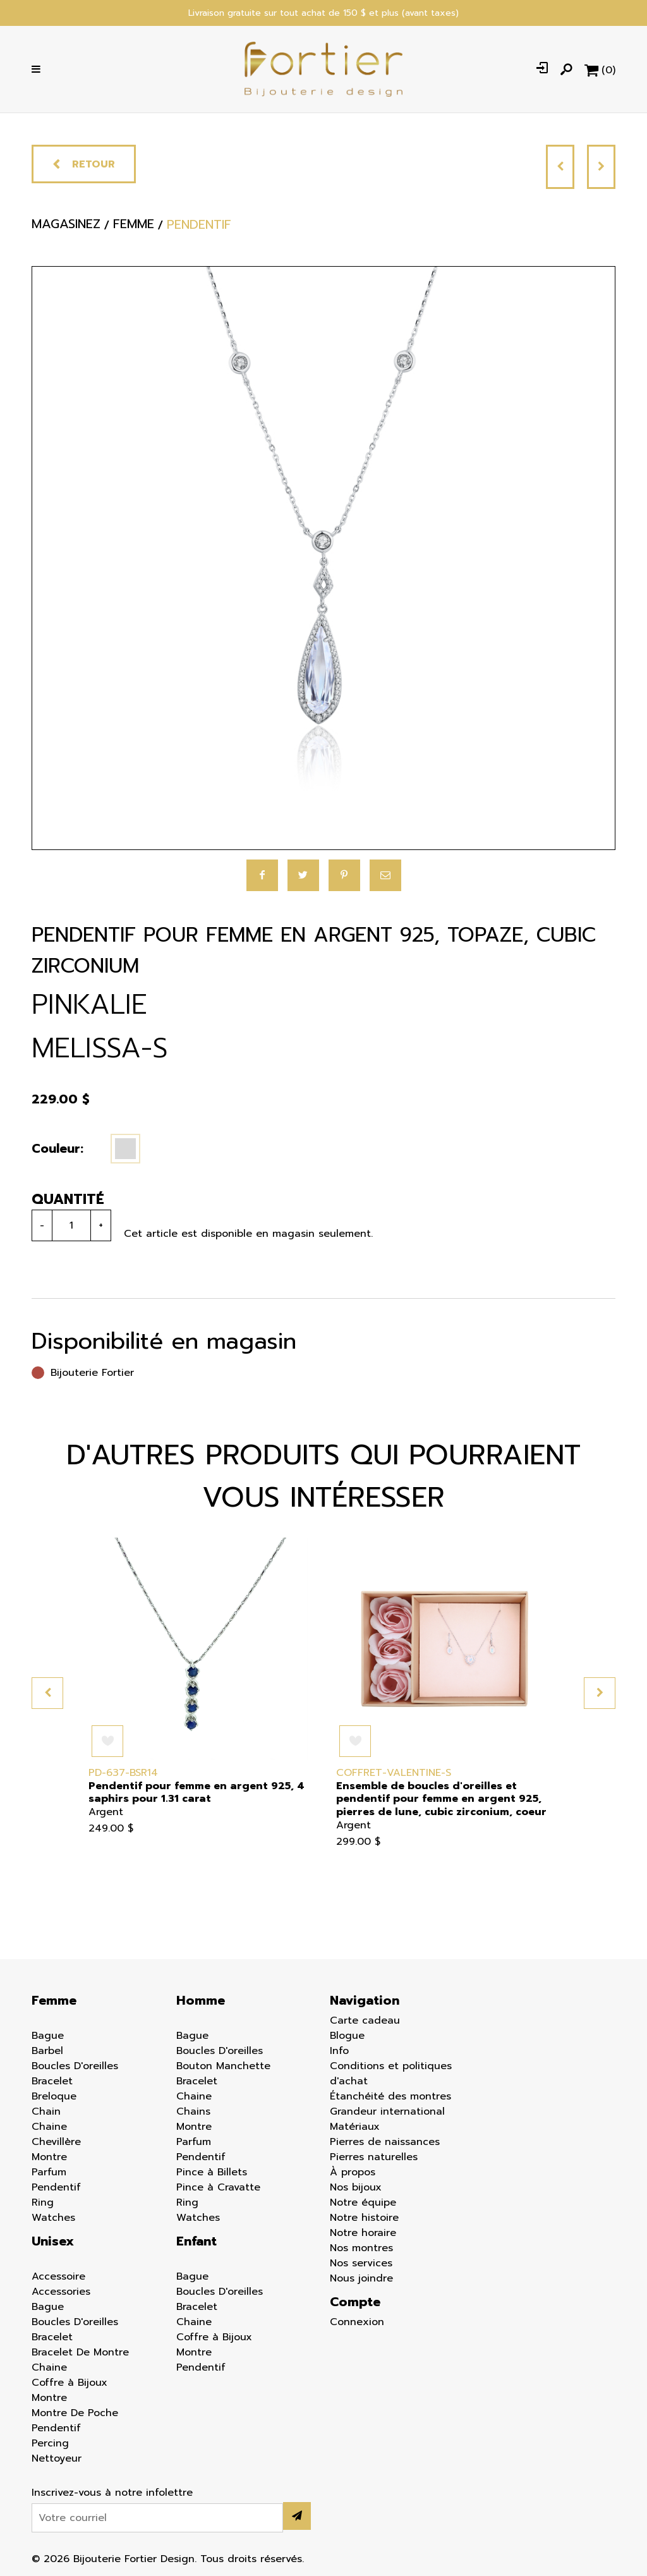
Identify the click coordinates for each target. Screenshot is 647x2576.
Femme (54, 2000)
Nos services (361, 2263)
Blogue (347, 2035)
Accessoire (58, 2276)
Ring (43, 2202)
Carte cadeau (365, 2020)
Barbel (47, 2050)
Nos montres (361, 2248)
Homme (200, 2000)
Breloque (54, 2096)
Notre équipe (363, 2202)
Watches (53, 2217)
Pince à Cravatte (218, 2187)
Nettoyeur (57, 2458)
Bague (48, 2035)
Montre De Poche (75, 2413)
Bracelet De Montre (80, 2352)
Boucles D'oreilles (75, 2066)
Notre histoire (364, 2217)
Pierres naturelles (374, 2157)
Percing (50, 2443)
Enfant (196, 2241)
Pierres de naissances (385, 2141)
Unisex (53, 2241)
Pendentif (56, 2187)
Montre (49, 2157)
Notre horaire (363, 2232)
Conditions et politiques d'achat (391, 2073)
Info (339, 2050)
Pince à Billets (211, 2172)
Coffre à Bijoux (69, 2382)
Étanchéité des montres (390, 2096)
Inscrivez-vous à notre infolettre (112, 2492)
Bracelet (52, 2081)
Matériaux (355, 2126)
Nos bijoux (356, 2187)
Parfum (49, 2172)
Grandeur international (387, 2111)
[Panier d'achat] (599, 69)
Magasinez (66, 228)
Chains (193, 2111)
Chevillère (56, 2141)
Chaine (49, 2126)
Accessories (61, 2291)
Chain (46, 2111)
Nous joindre (361, 2278)
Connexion (357, 2322)
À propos (352, 2172)
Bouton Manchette (223, 2066)
